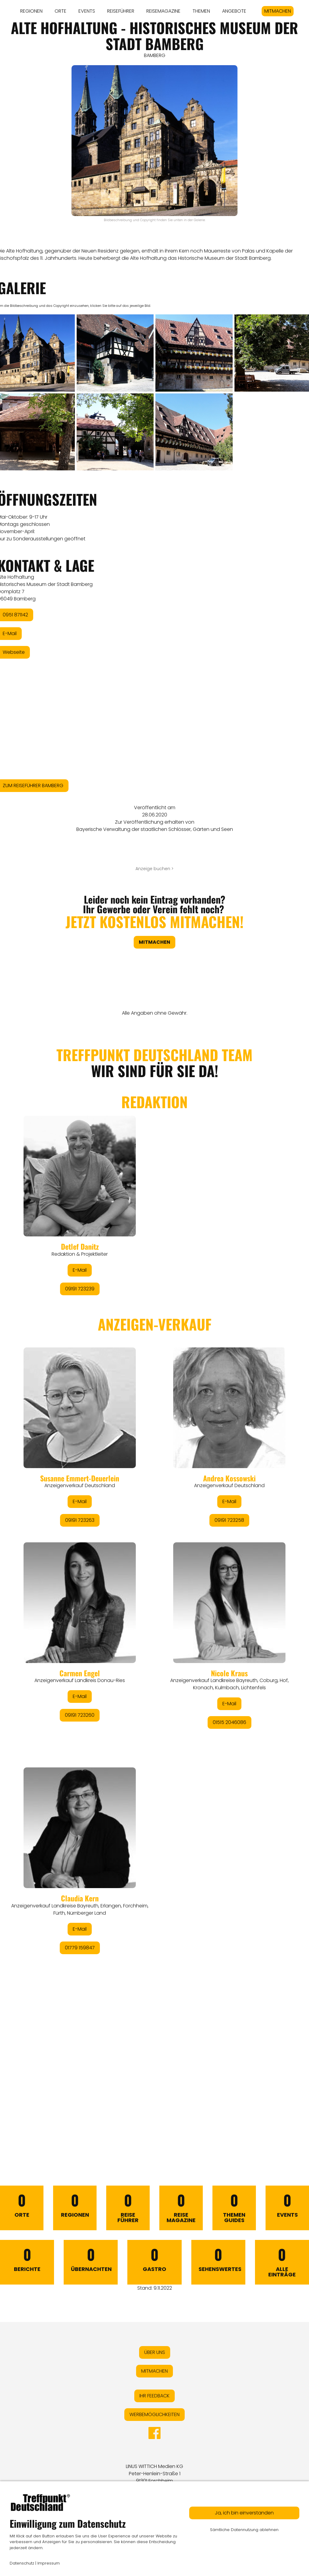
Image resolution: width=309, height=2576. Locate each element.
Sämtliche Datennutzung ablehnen (244, 2530)
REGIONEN (31, 11)
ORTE (60, 11)
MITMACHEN (277, 11)
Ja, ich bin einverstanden (244, 2512)
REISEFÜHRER (120, 11)
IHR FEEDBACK (154, 2395)
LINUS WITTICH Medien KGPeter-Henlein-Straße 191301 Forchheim (154, 2473)
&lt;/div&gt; (154, 1582)
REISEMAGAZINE (163, 11)
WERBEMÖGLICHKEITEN (154, 2414)
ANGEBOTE (234, 11)
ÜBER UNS (154, 2352)
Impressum (48, 2563)
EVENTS (86, 11)
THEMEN (201, 11)
